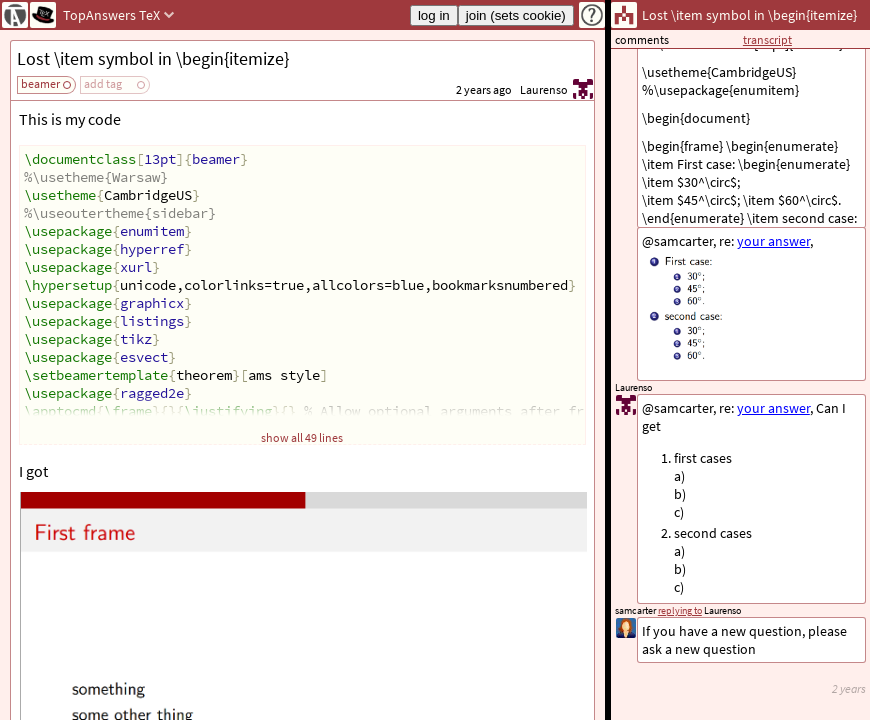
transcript (767, 39)
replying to (680, 610)
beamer (40, 83)
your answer (773, 408)
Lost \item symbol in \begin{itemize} (153, 58)
